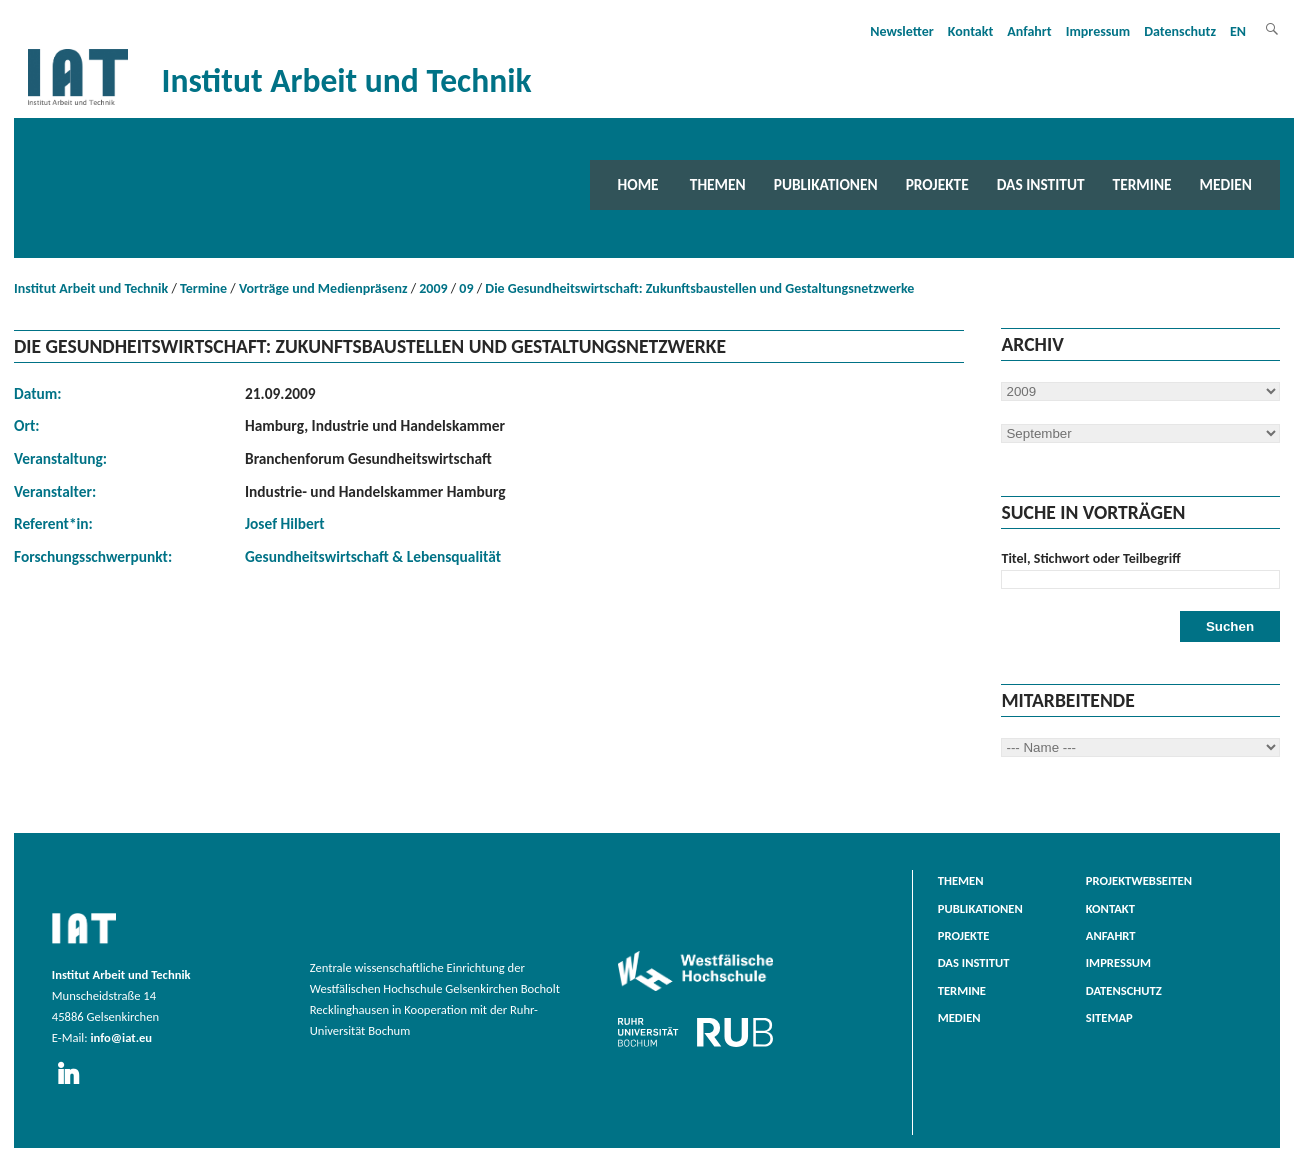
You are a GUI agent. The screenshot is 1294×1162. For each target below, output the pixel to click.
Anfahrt (1029, 31)
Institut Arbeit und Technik (91, 288)
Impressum (1098, 31)
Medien (1226, 184)
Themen (718, 184)
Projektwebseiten (1139, 880)
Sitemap (1109, 1017)
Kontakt (970, 31)
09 (466, 288)
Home (638, 184)
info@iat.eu (121, 1037)
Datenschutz (1180, 31)
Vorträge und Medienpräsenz (323, 288)
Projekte (937, 184)
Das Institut (1041, 184)
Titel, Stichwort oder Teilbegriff (1090, 558)
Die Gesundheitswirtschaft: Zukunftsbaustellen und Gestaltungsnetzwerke (699, 288)
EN (1238, 31)
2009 (433, 288)
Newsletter (902, 31)
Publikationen (826, 184)
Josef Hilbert (285, 523)
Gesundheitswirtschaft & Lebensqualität (373, 556)
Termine (1142, 184)
